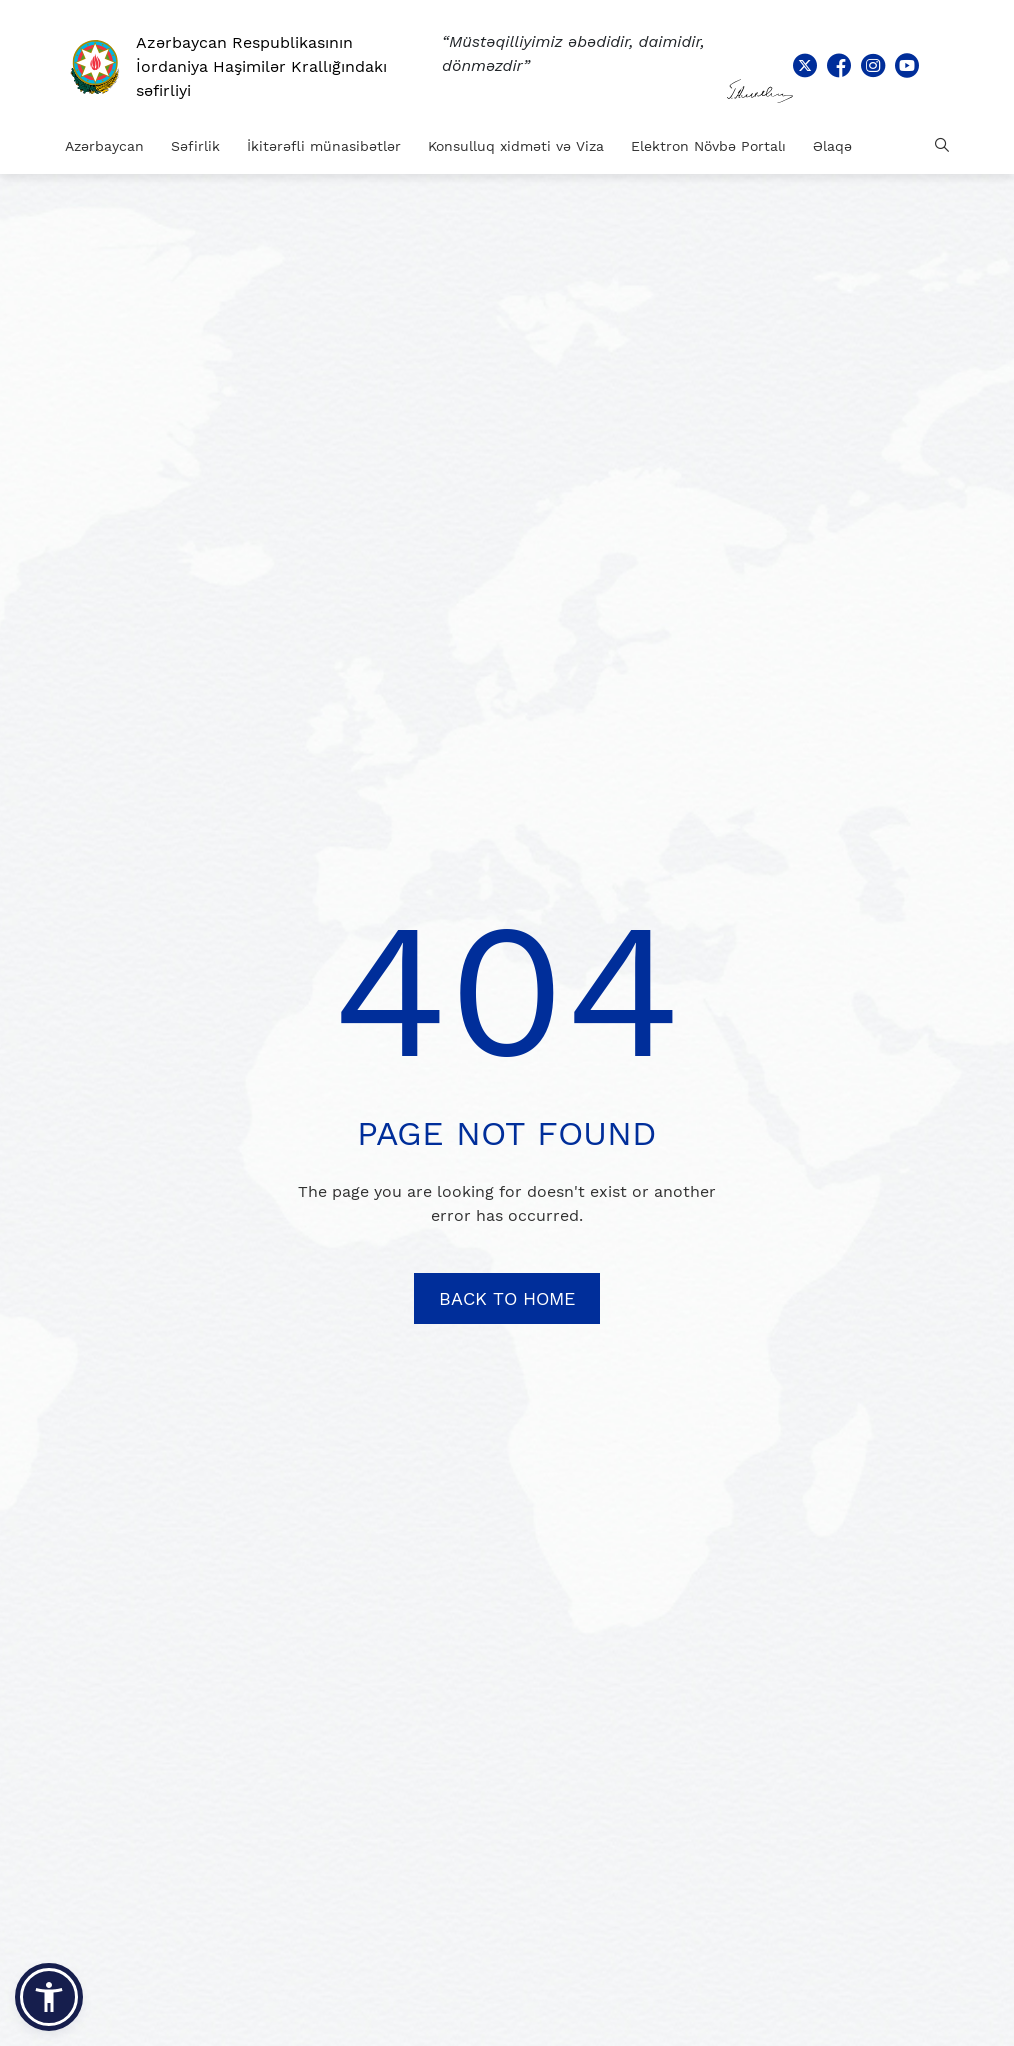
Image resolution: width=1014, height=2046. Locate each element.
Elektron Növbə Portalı (708, 146)
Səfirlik (195, 146)
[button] (49, 1997)
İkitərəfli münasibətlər (324, 146)
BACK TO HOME (507, 1298)
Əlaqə (832, 146)
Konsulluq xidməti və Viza (516, 146)
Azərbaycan (104, 146)
